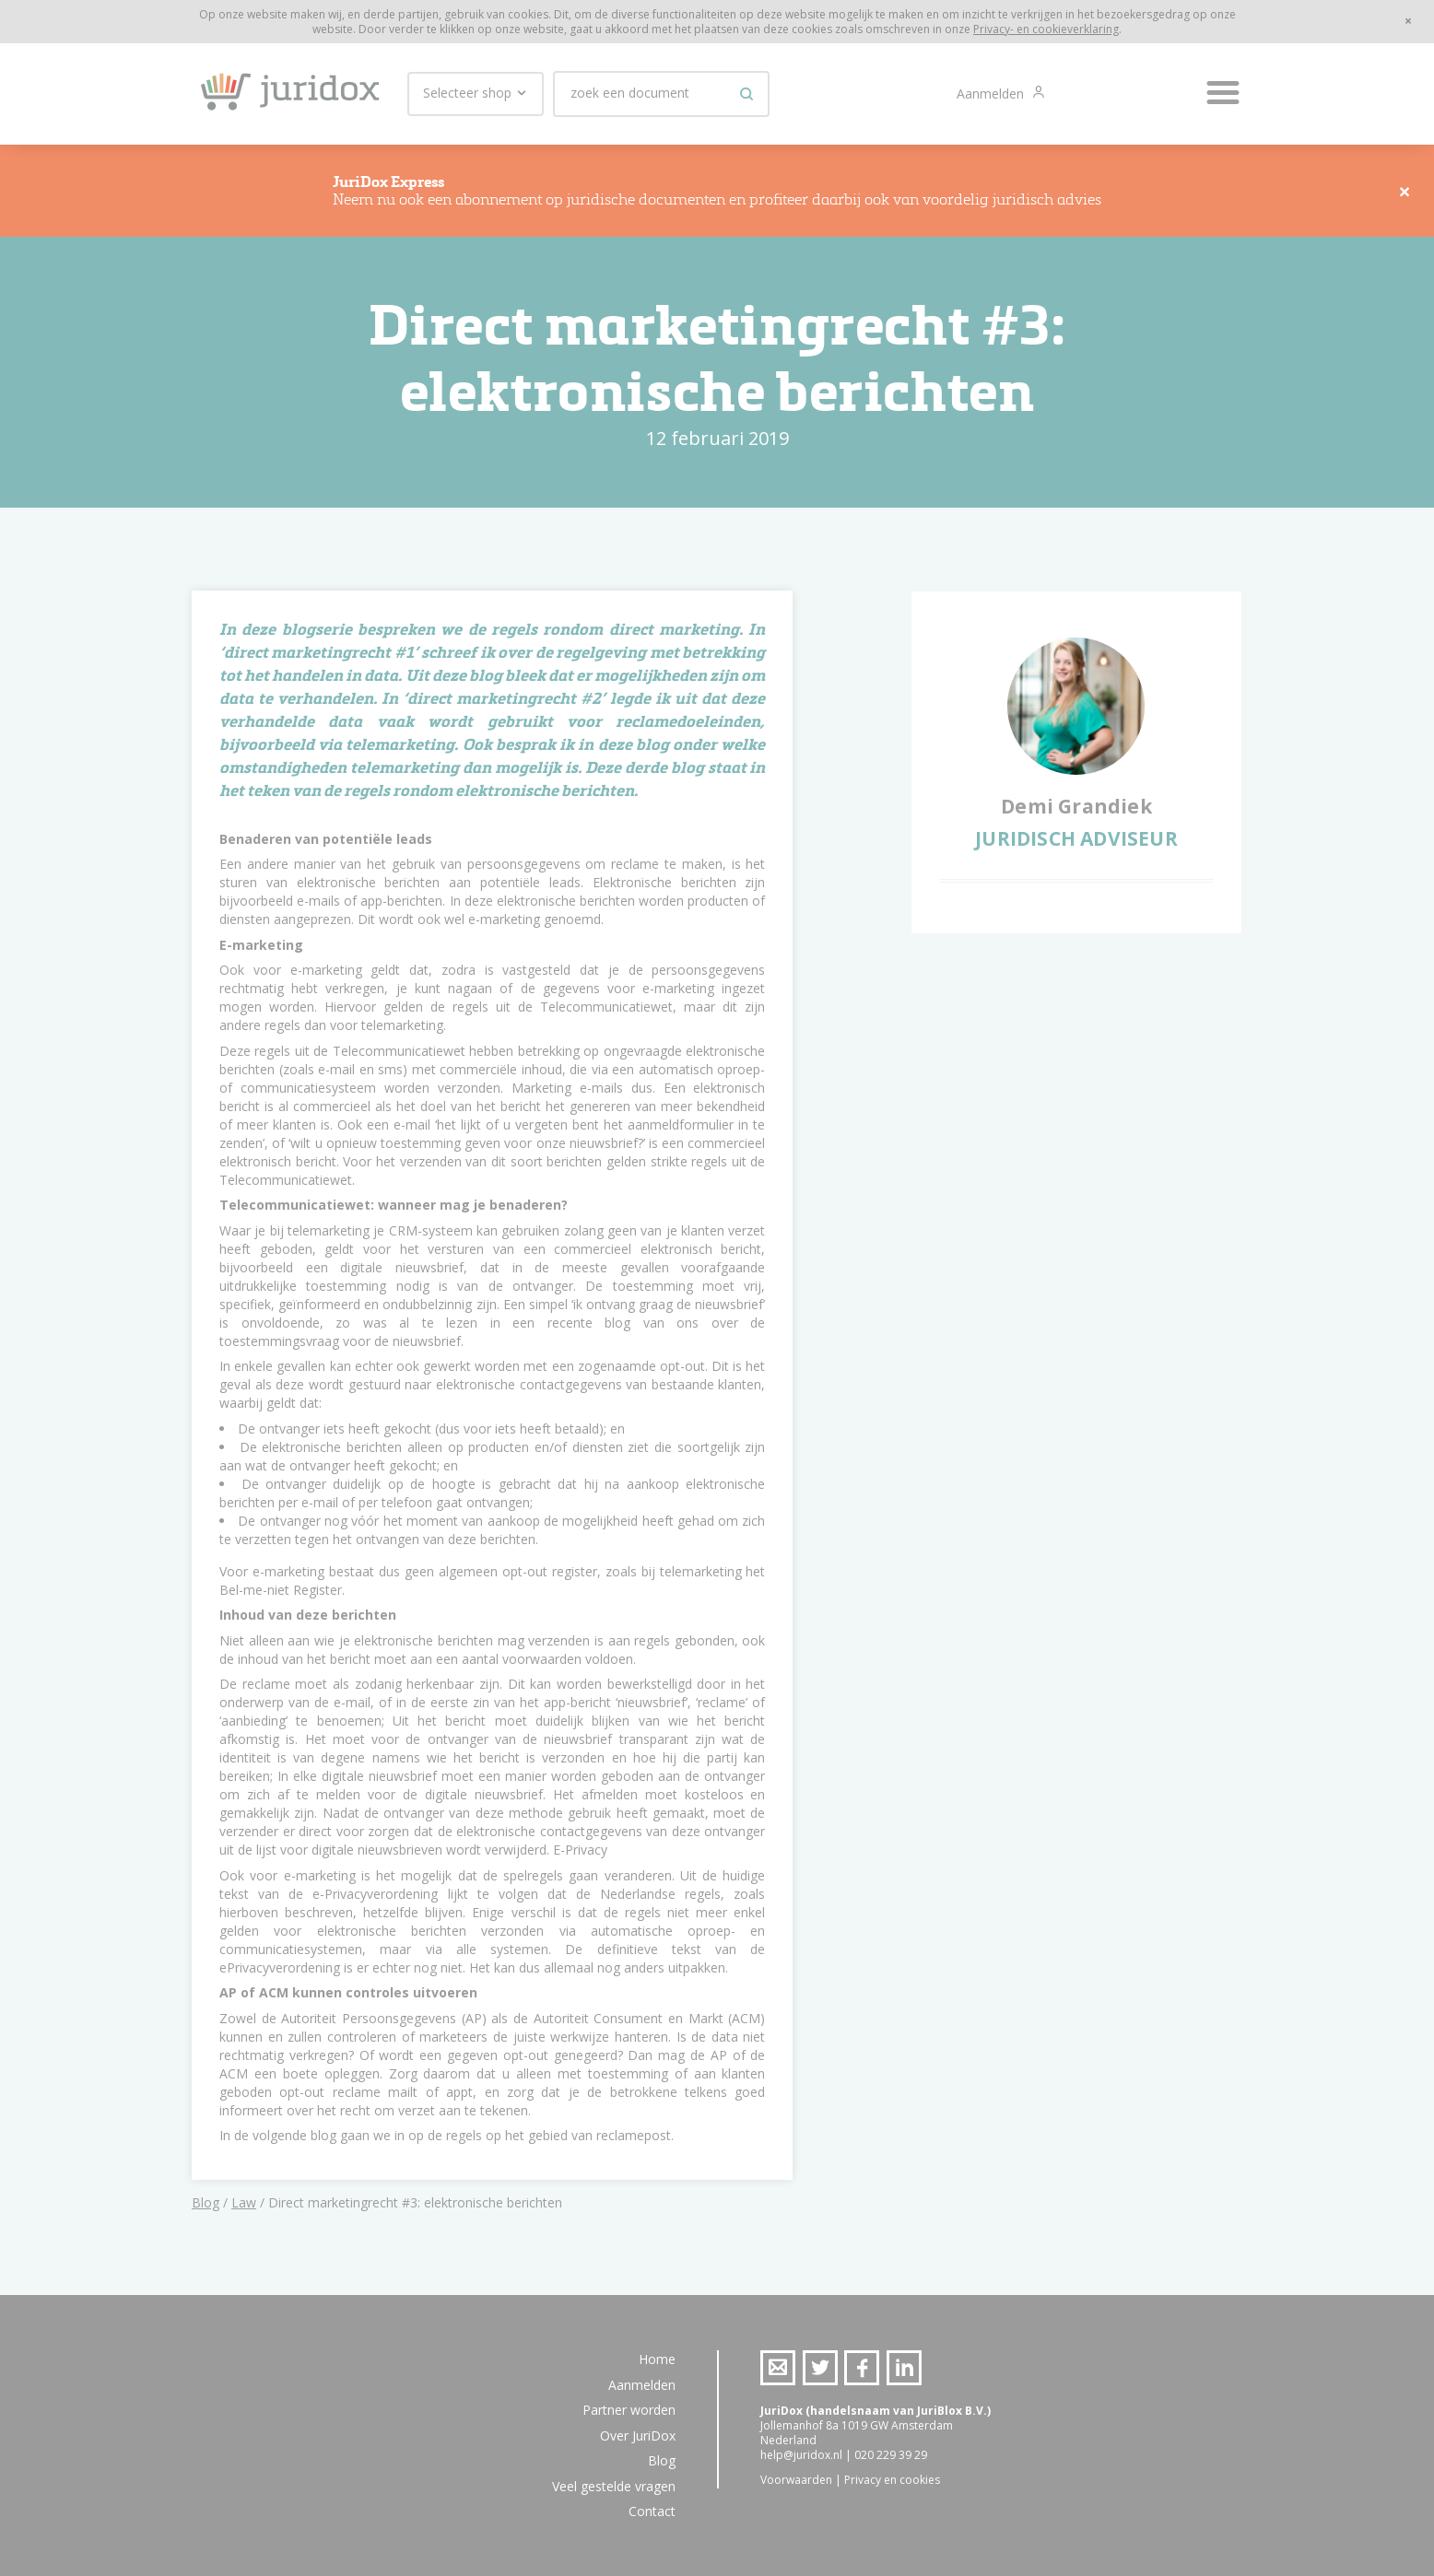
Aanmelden (992, 93)
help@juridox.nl (801, 2455)
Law (243, 2202)
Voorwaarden (796, 2480)
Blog (205, 2202)
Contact (652, 2511)
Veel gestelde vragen (614, 2486)
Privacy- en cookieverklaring (1046, 29)
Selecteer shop (475, 93)
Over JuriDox (638, 2435)
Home (657, 2359)
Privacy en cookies (892, 2480)
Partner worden (629, 2409)
